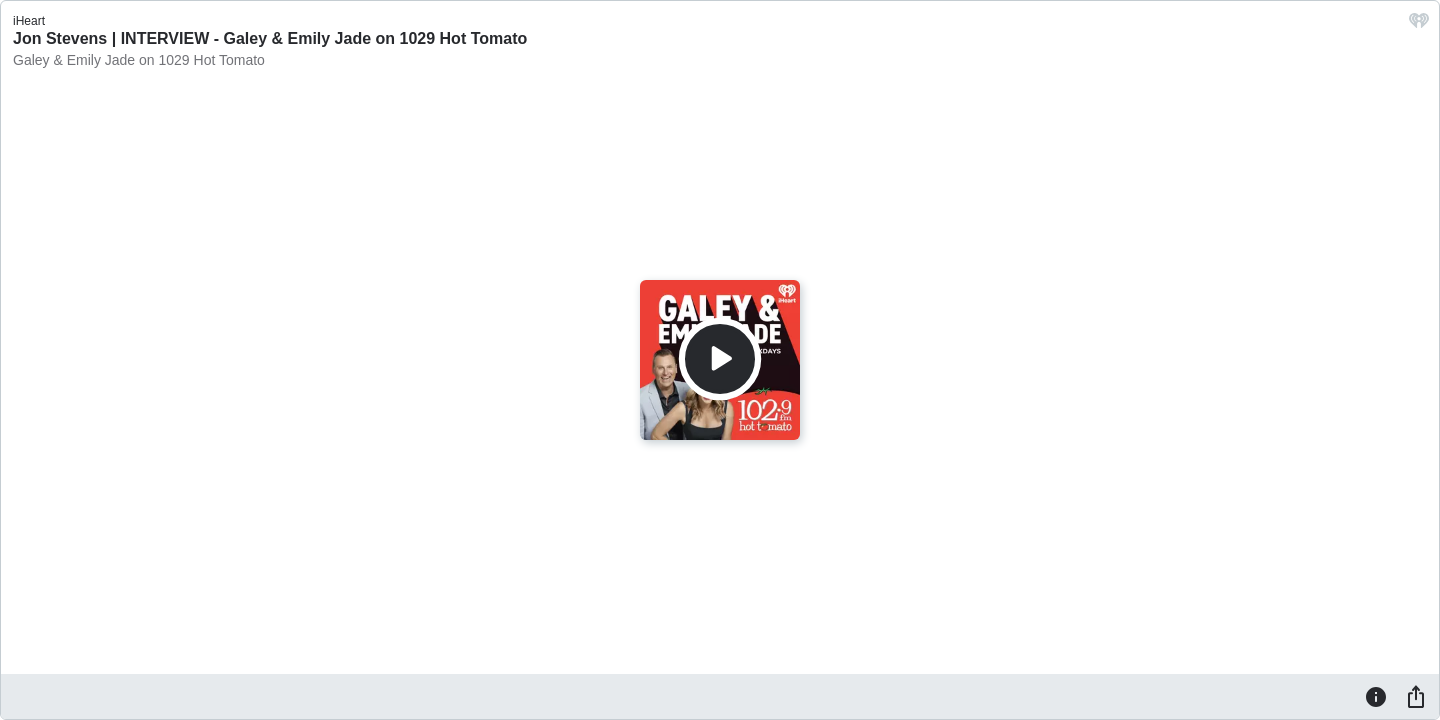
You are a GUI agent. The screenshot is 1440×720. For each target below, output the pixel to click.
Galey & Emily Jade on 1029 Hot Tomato (139, 60)
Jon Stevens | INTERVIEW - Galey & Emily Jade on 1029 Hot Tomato (270, 38)
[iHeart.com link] (1419, 25)
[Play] (720, 359)
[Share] (1416, 696)
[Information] (1376, 696)
